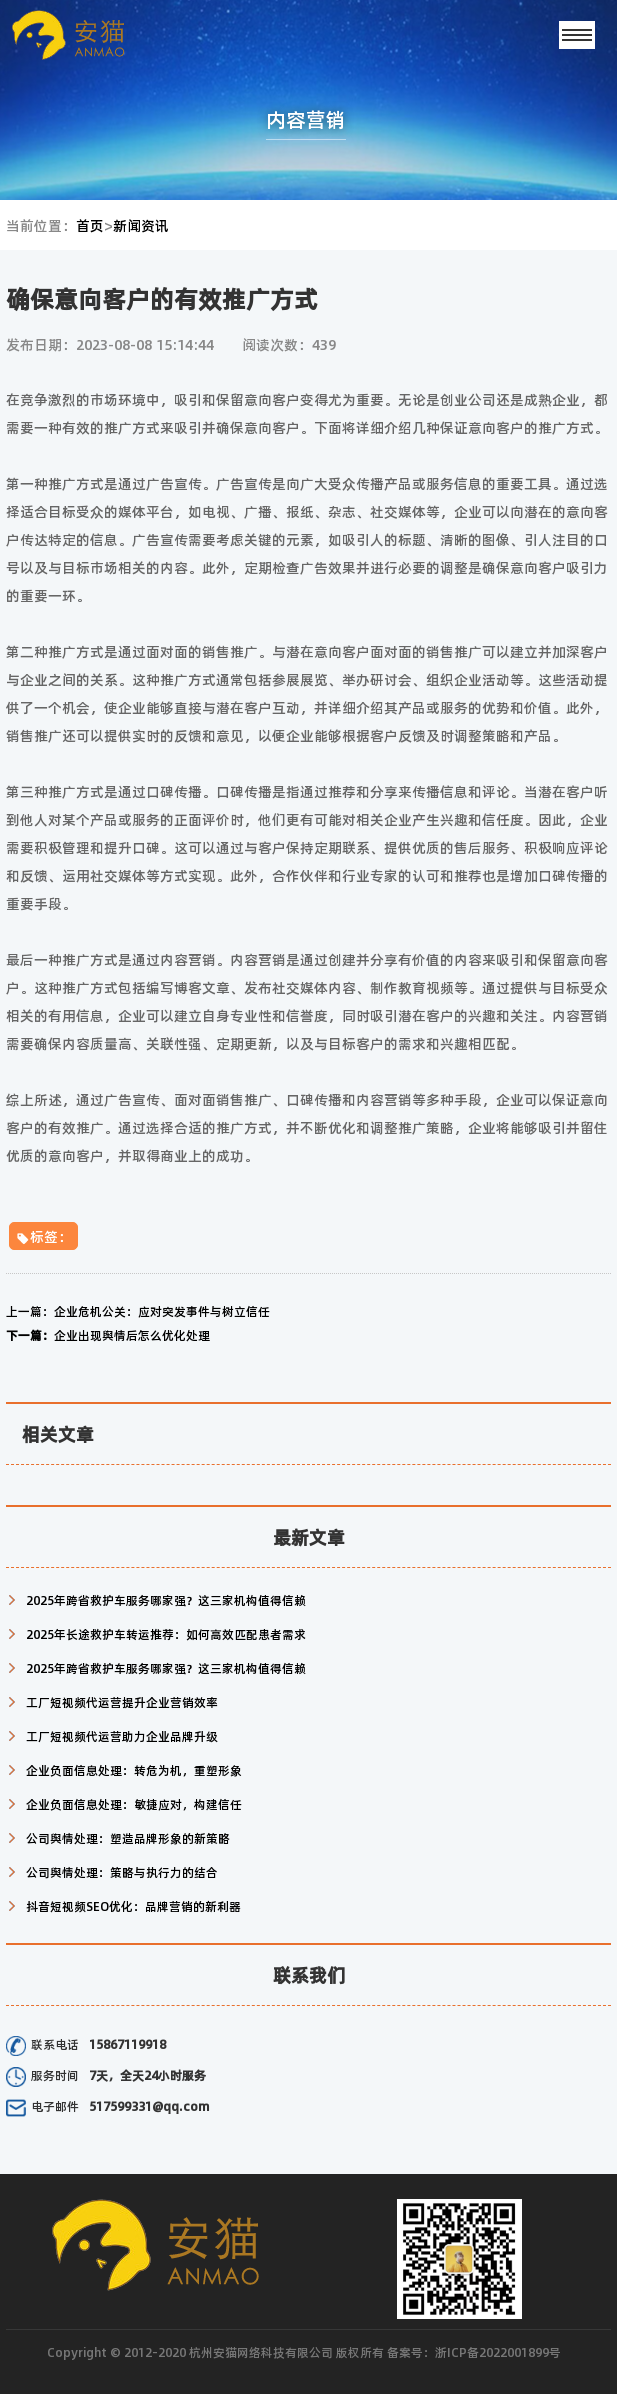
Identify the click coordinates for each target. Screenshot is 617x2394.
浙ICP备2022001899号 (498, 2352)
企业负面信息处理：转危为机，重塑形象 (134, 1770)
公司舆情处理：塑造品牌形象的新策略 (128, 1838)
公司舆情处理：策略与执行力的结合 (122, 1872)
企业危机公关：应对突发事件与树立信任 (138, 1311)
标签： (43, 1236)
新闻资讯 (141, 225)
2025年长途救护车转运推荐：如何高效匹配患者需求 (166, 1634)
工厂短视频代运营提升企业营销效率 (122, 1702)
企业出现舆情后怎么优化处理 (108, 1335)
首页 (90, 225)
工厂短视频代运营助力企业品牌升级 (122, 1736)
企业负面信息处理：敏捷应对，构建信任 (134, 1804)
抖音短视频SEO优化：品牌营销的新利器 (133, 1906)
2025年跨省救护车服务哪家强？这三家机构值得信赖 (166, 1600)
